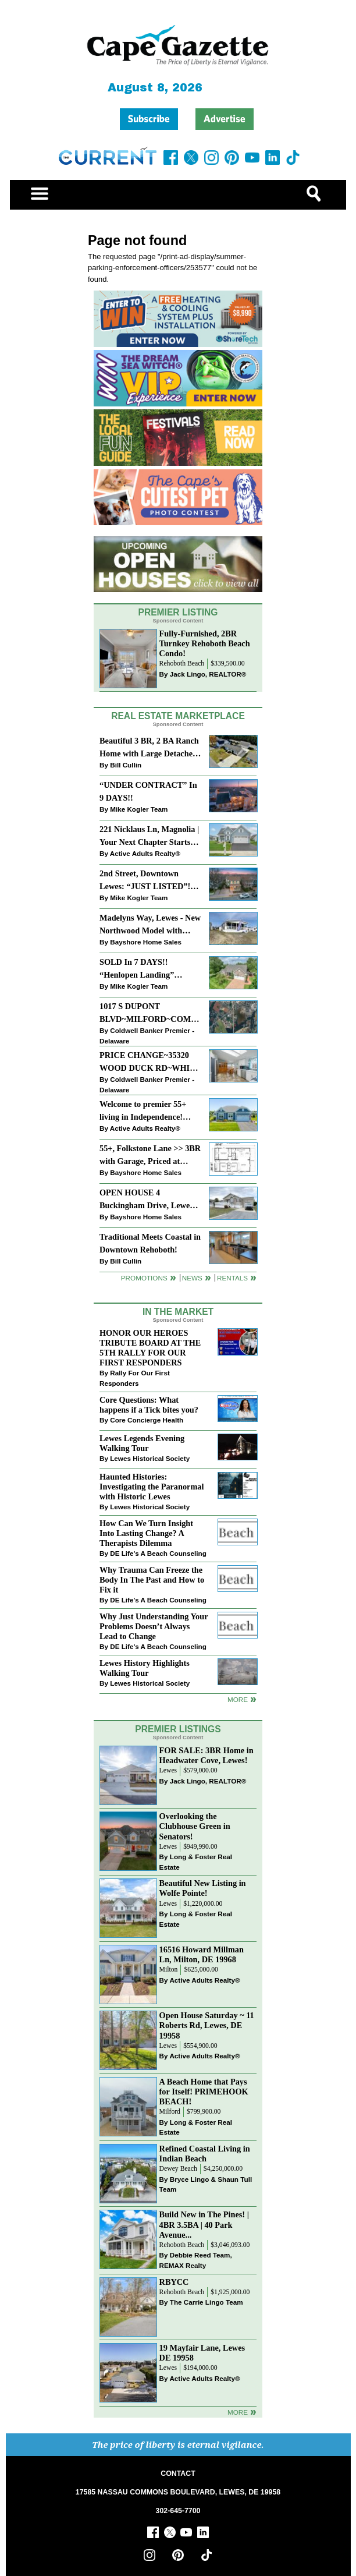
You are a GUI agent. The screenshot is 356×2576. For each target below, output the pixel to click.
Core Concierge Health (146, 1420)
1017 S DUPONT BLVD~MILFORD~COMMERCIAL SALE (150, 1013)
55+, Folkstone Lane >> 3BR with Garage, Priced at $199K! (150, 1155)
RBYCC (174, 2282)
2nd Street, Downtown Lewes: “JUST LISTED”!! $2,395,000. (146, 881)
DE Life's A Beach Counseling (158, 1553)
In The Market (178, 1312)
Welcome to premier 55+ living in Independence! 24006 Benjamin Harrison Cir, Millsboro (145, 1111)
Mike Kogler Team (139, 809)
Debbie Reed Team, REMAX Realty (195, 2260)
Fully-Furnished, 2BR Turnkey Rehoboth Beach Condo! (204, 643)
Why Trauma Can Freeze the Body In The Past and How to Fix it (151, 1579)
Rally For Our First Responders (134, 1378)
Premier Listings (177, 1729)
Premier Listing (178, 612)
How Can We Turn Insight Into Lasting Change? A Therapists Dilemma (146, 1533)
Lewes (168, 1770)
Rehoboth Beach (182, 663)
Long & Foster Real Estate (195, 1862)
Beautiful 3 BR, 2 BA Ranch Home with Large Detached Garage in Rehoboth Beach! (149, 748)
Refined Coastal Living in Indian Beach (204, 2153)
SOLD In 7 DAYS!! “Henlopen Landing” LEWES (136, 969)
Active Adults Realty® (145, 853)
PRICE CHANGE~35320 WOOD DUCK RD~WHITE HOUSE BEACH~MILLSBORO (150, 1062)
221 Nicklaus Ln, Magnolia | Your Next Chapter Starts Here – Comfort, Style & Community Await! (149, 836)
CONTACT (178, 2473)
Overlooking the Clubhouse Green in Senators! (194, 1826)
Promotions (144, 1278)
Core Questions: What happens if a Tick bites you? (148, 1404)
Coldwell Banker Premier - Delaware (146, 1036)
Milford (169, 2111)
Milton (168, 1969)
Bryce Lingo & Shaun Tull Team (205, 2184)
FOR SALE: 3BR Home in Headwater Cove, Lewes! (206, 1755)
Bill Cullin (125, 765)
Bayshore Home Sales (145, 942)
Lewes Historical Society (150, 1458)
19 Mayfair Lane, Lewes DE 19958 (202, 2352)
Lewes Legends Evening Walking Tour (141, 1443)
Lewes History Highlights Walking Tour (144, 1668)
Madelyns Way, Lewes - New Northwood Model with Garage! (150, 925)
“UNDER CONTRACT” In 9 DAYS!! (148, 791)
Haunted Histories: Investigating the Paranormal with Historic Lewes (151, 1486)
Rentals (232, 1278)
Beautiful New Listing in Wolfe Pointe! (202, 1888)
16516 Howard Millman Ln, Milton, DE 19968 (201, 1954)
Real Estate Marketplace (178, 716)
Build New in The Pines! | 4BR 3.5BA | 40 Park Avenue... (204, 2224)
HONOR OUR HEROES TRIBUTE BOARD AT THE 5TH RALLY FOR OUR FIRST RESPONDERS (150, 1347)
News (192, 1278)
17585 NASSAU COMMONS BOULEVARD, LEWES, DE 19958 (178, 2492)
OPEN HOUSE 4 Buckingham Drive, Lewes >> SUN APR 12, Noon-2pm (148, 1200)
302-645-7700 (178, 2511)
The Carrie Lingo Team (206, 2302)
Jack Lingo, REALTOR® (208, 674)
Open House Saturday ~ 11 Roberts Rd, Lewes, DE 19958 (206, 2025)
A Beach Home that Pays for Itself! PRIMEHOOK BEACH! (203, 2091)
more (237, 1699)
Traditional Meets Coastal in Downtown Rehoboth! (150, 1243)
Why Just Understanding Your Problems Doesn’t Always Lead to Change (153, 1626)
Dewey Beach (178, 2168)
